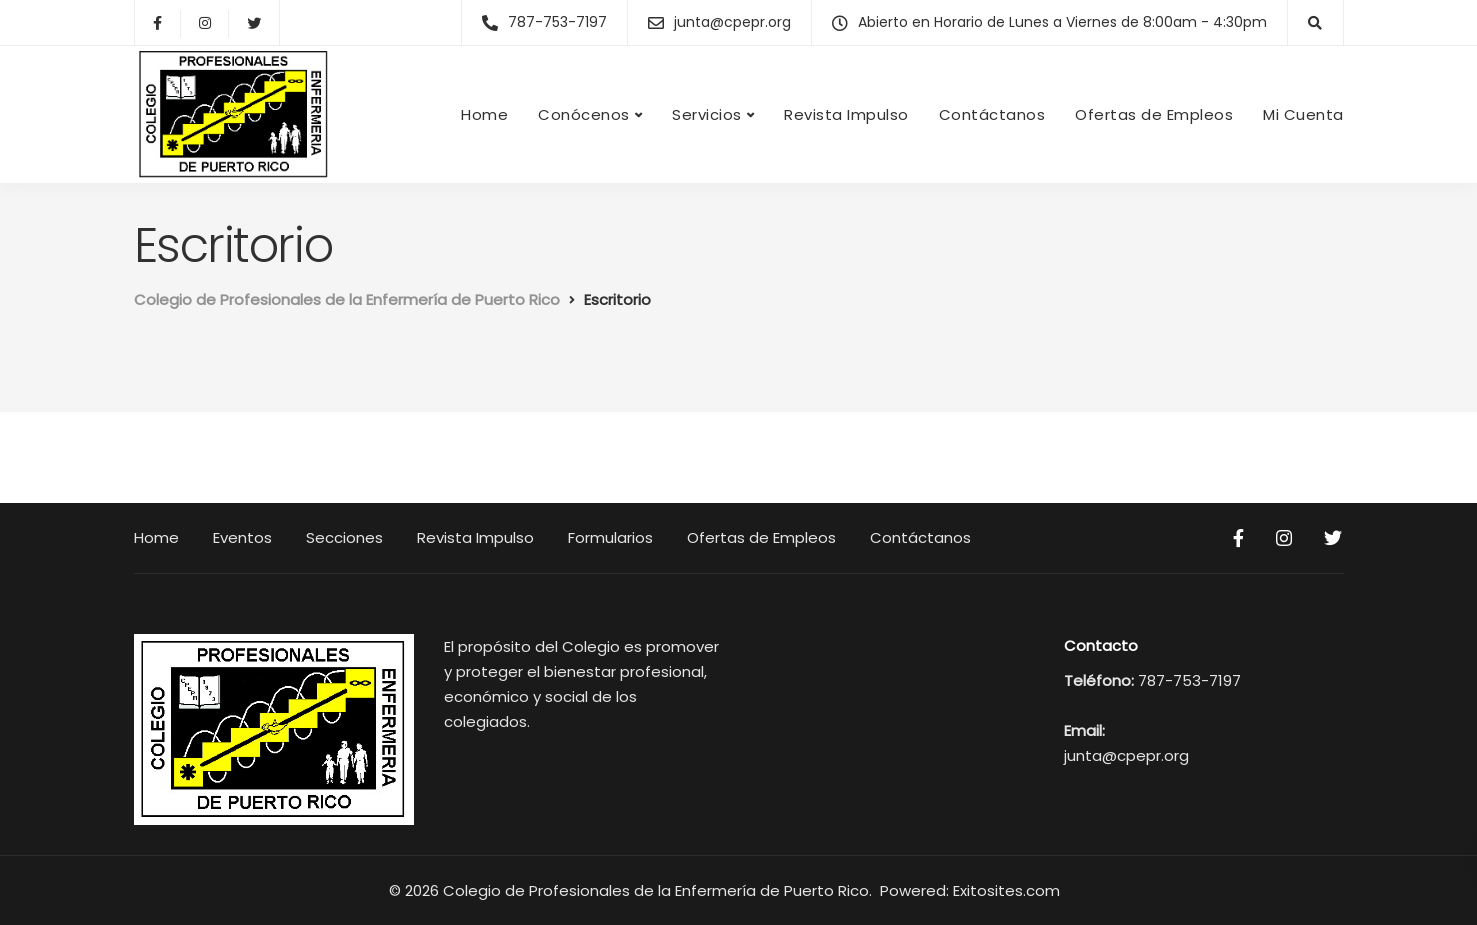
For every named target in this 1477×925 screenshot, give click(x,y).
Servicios (707, 114)
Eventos (242, 537)
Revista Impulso (846, 114)
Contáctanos (992, 114)
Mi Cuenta (1303, 114)
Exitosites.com (1008, 890)
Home (484, 114)
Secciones (344, 537)
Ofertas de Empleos (1154, 114)
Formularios (610, 537)
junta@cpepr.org (1126, 755)
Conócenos (584, 114)
